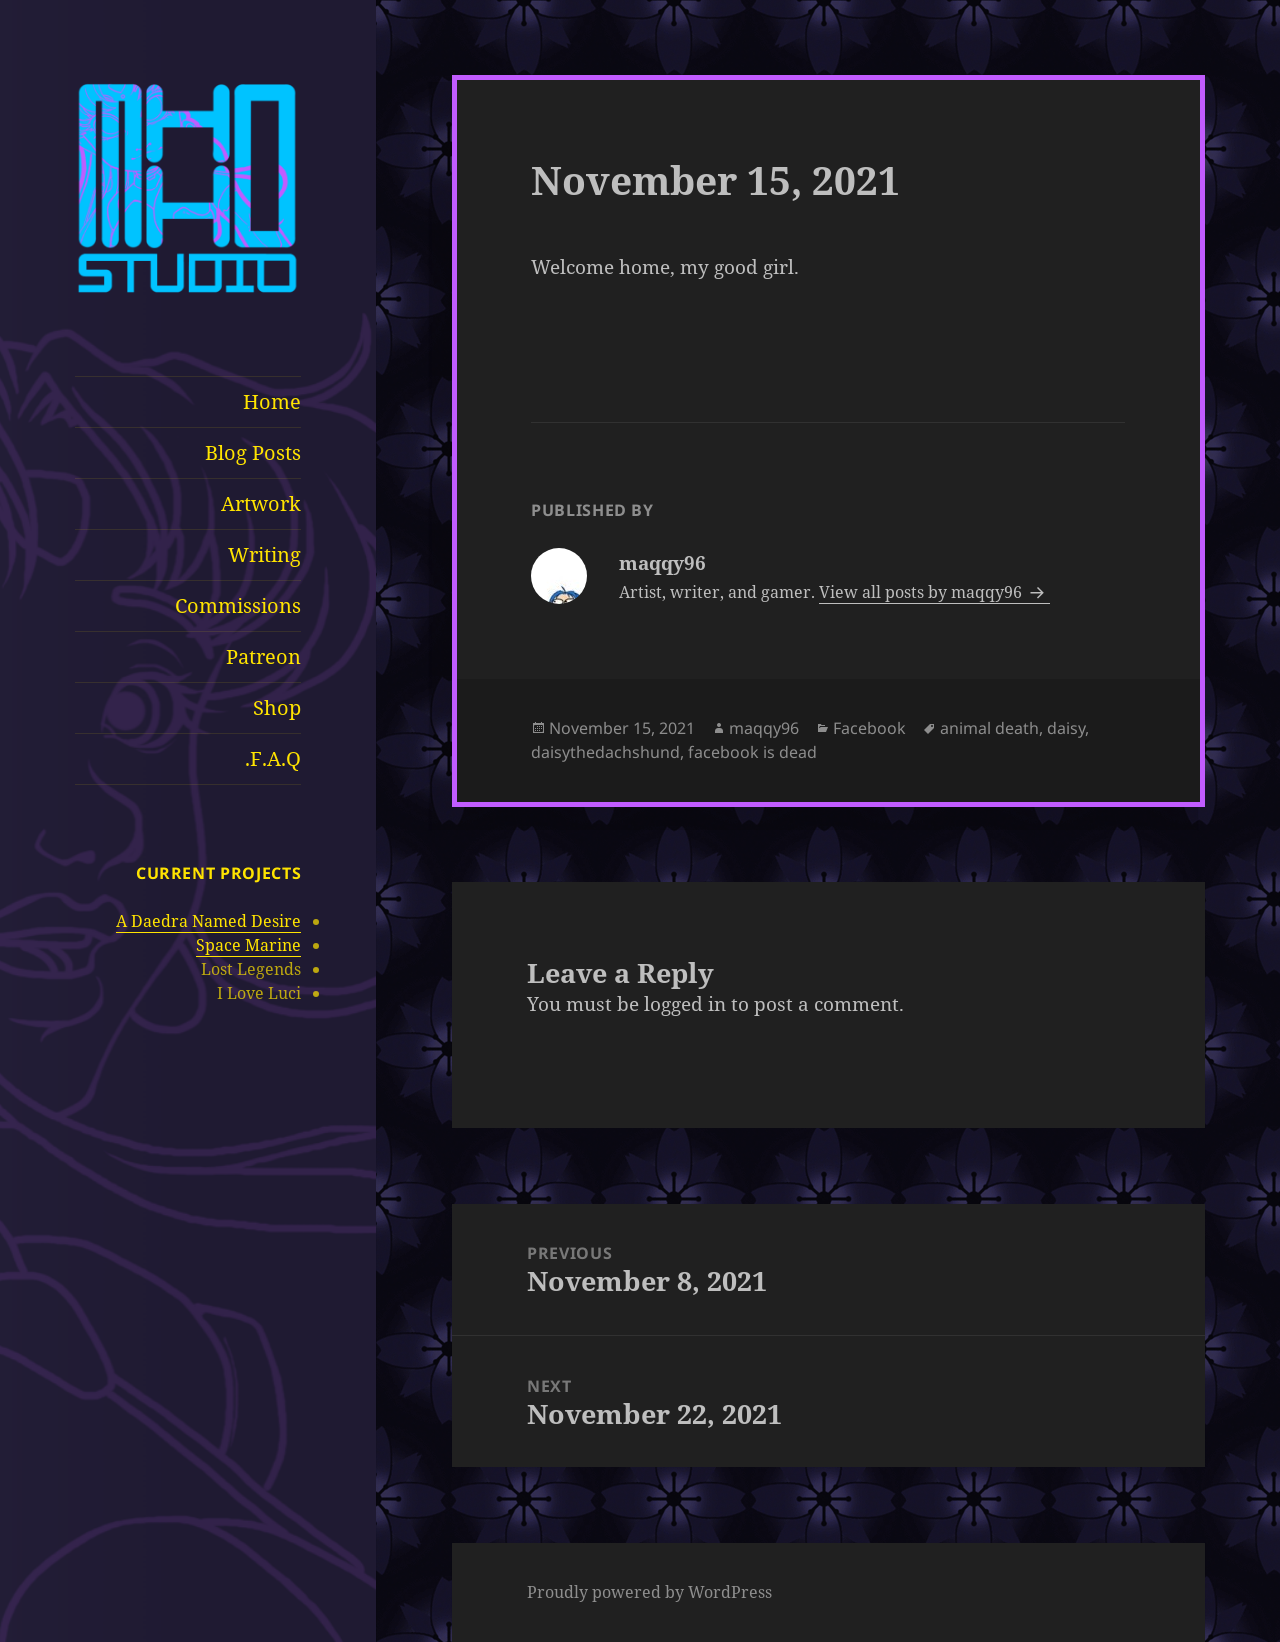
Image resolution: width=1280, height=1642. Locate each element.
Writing (264, 554)
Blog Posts (253, 452)
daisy (1066, 728)
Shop (277, 707)
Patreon (263, 656)
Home (272, 401)
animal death (989, 728)
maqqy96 (764, 728)
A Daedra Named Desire (208, 921)
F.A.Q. (273, 758)
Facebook (869, 728)
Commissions (238, 605)
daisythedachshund (605, 752)
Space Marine (248, 945)
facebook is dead (752, 752)
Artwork (261, 503)
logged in (685, 1004)
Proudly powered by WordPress (649, 1592)
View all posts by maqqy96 (922, 592)
